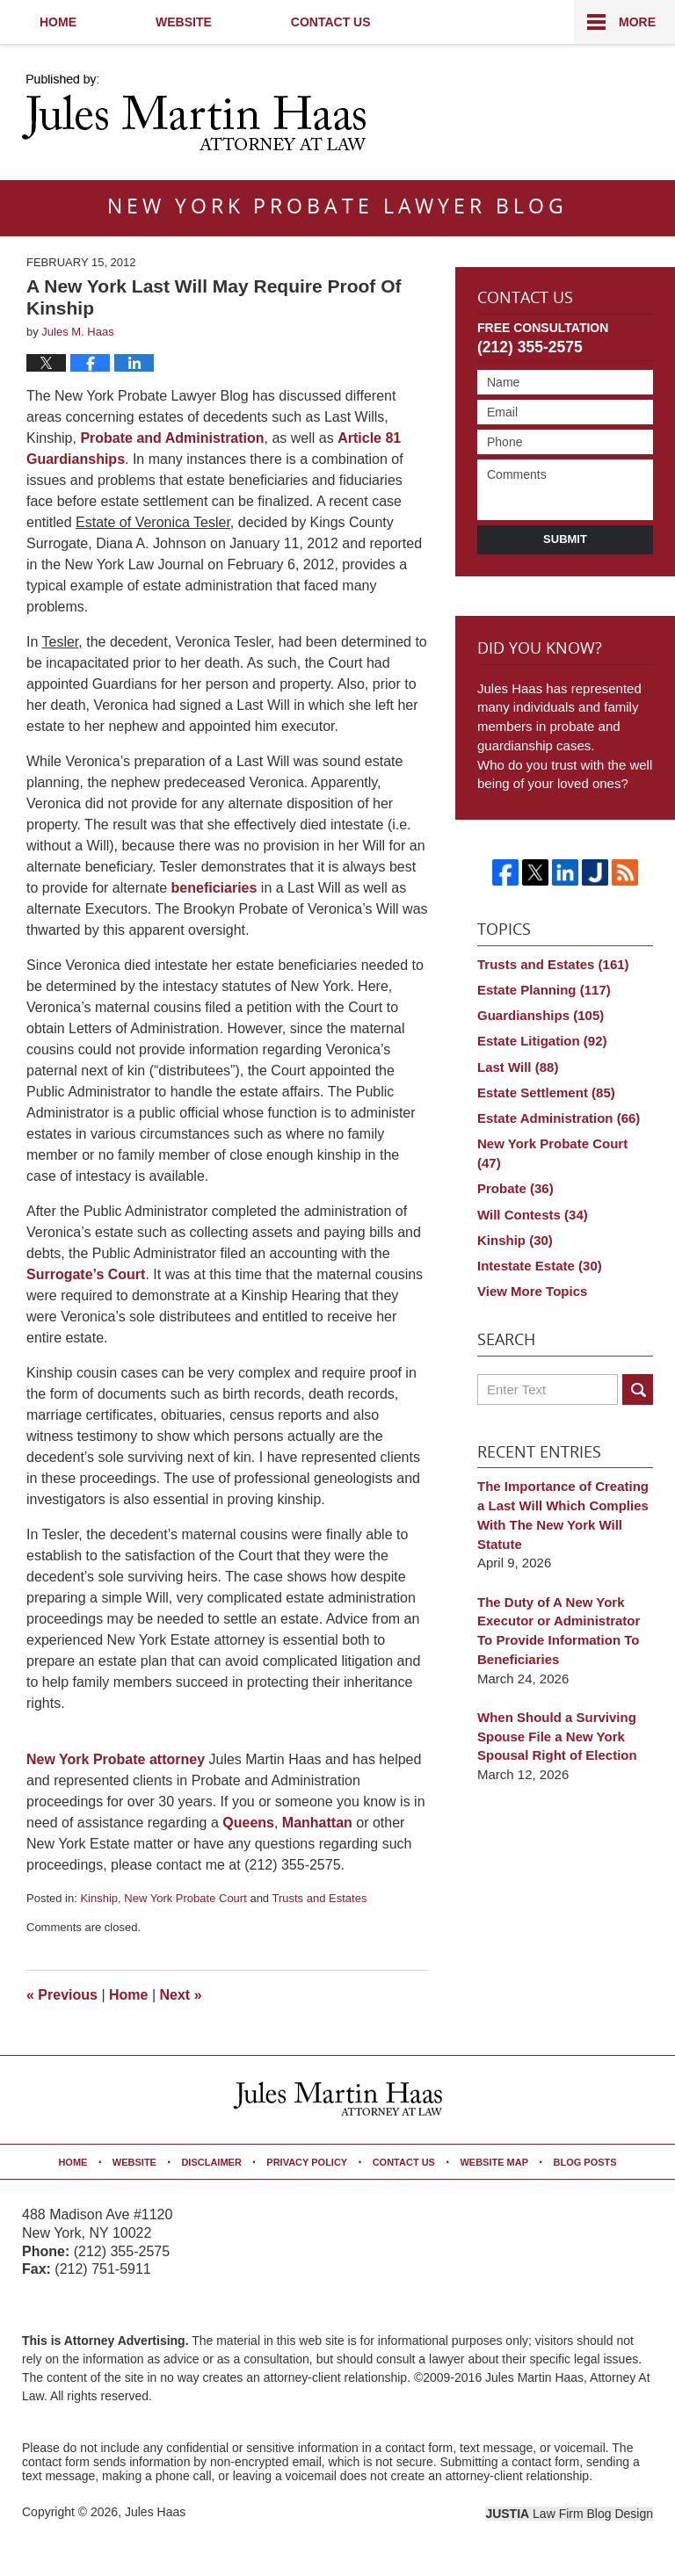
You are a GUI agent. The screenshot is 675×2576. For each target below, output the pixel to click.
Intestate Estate (539, 1265)
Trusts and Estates (319, 1898)
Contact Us (331, 22)
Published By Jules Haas (543, 114)
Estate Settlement (546, 1092)
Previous (62, 1994)
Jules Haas (155, 2512)
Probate (515, 1188)
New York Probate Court (185, 1898)
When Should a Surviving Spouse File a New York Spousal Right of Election (557, 1736)
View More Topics (532, 1291)
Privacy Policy (306, 2162)
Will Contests (532, 1214)
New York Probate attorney (115, 1759)
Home (58, 22)
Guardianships (540, 1015)
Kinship (99, 1898)
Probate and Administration (172, 438)
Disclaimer (211, 2162)
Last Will (517, 1067)
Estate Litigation (542, 1040)
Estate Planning (544, 989)
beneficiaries (214, 887)
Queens (248, 1822)
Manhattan (317, 1822)
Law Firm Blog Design (569, 2514)
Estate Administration (558, 1118)
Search (637, 1389)
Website (184, 22)
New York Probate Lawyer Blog (194, 112)
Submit (565, 539)
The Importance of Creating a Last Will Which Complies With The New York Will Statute (563, 1515)
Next (181, 1994)
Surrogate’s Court (85, 1274)
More (637, 22)
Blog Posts (584, 2162)
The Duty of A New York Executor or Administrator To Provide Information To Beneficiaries (558, 1631)
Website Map (494, 2162)
